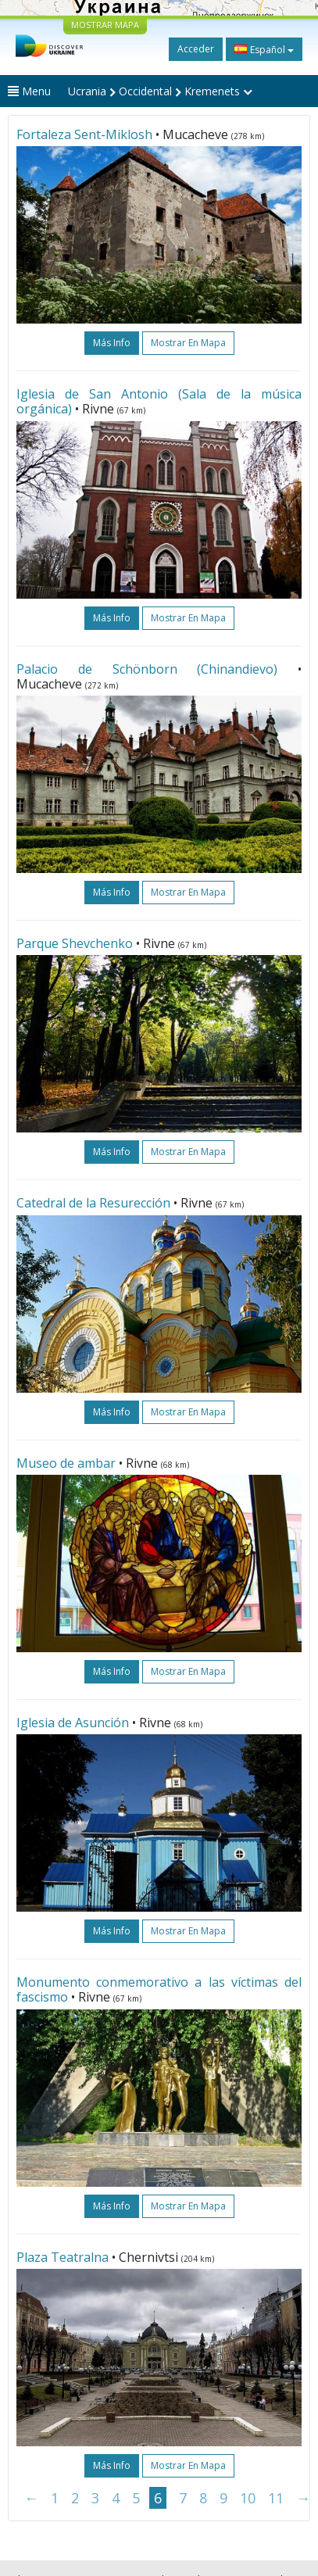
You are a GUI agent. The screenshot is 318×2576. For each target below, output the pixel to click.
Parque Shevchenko (74, 943)
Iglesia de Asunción (72, 1722)
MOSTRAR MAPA (105, 24)
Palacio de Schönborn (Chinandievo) (146, 669)
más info (111, 342)
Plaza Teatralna (62, 2257)
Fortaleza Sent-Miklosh (84, 134)
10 (247, 2497)
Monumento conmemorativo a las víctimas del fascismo (159, 1989)
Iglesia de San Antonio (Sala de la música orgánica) (159, 401)
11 (276, 2497)
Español (264, 49)
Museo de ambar (66, 1463)
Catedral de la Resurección (93, 1202)
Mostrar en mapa (188, 342)
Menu (29, 91)
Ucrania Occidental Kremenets (160, 91)
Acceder (195, 48)
